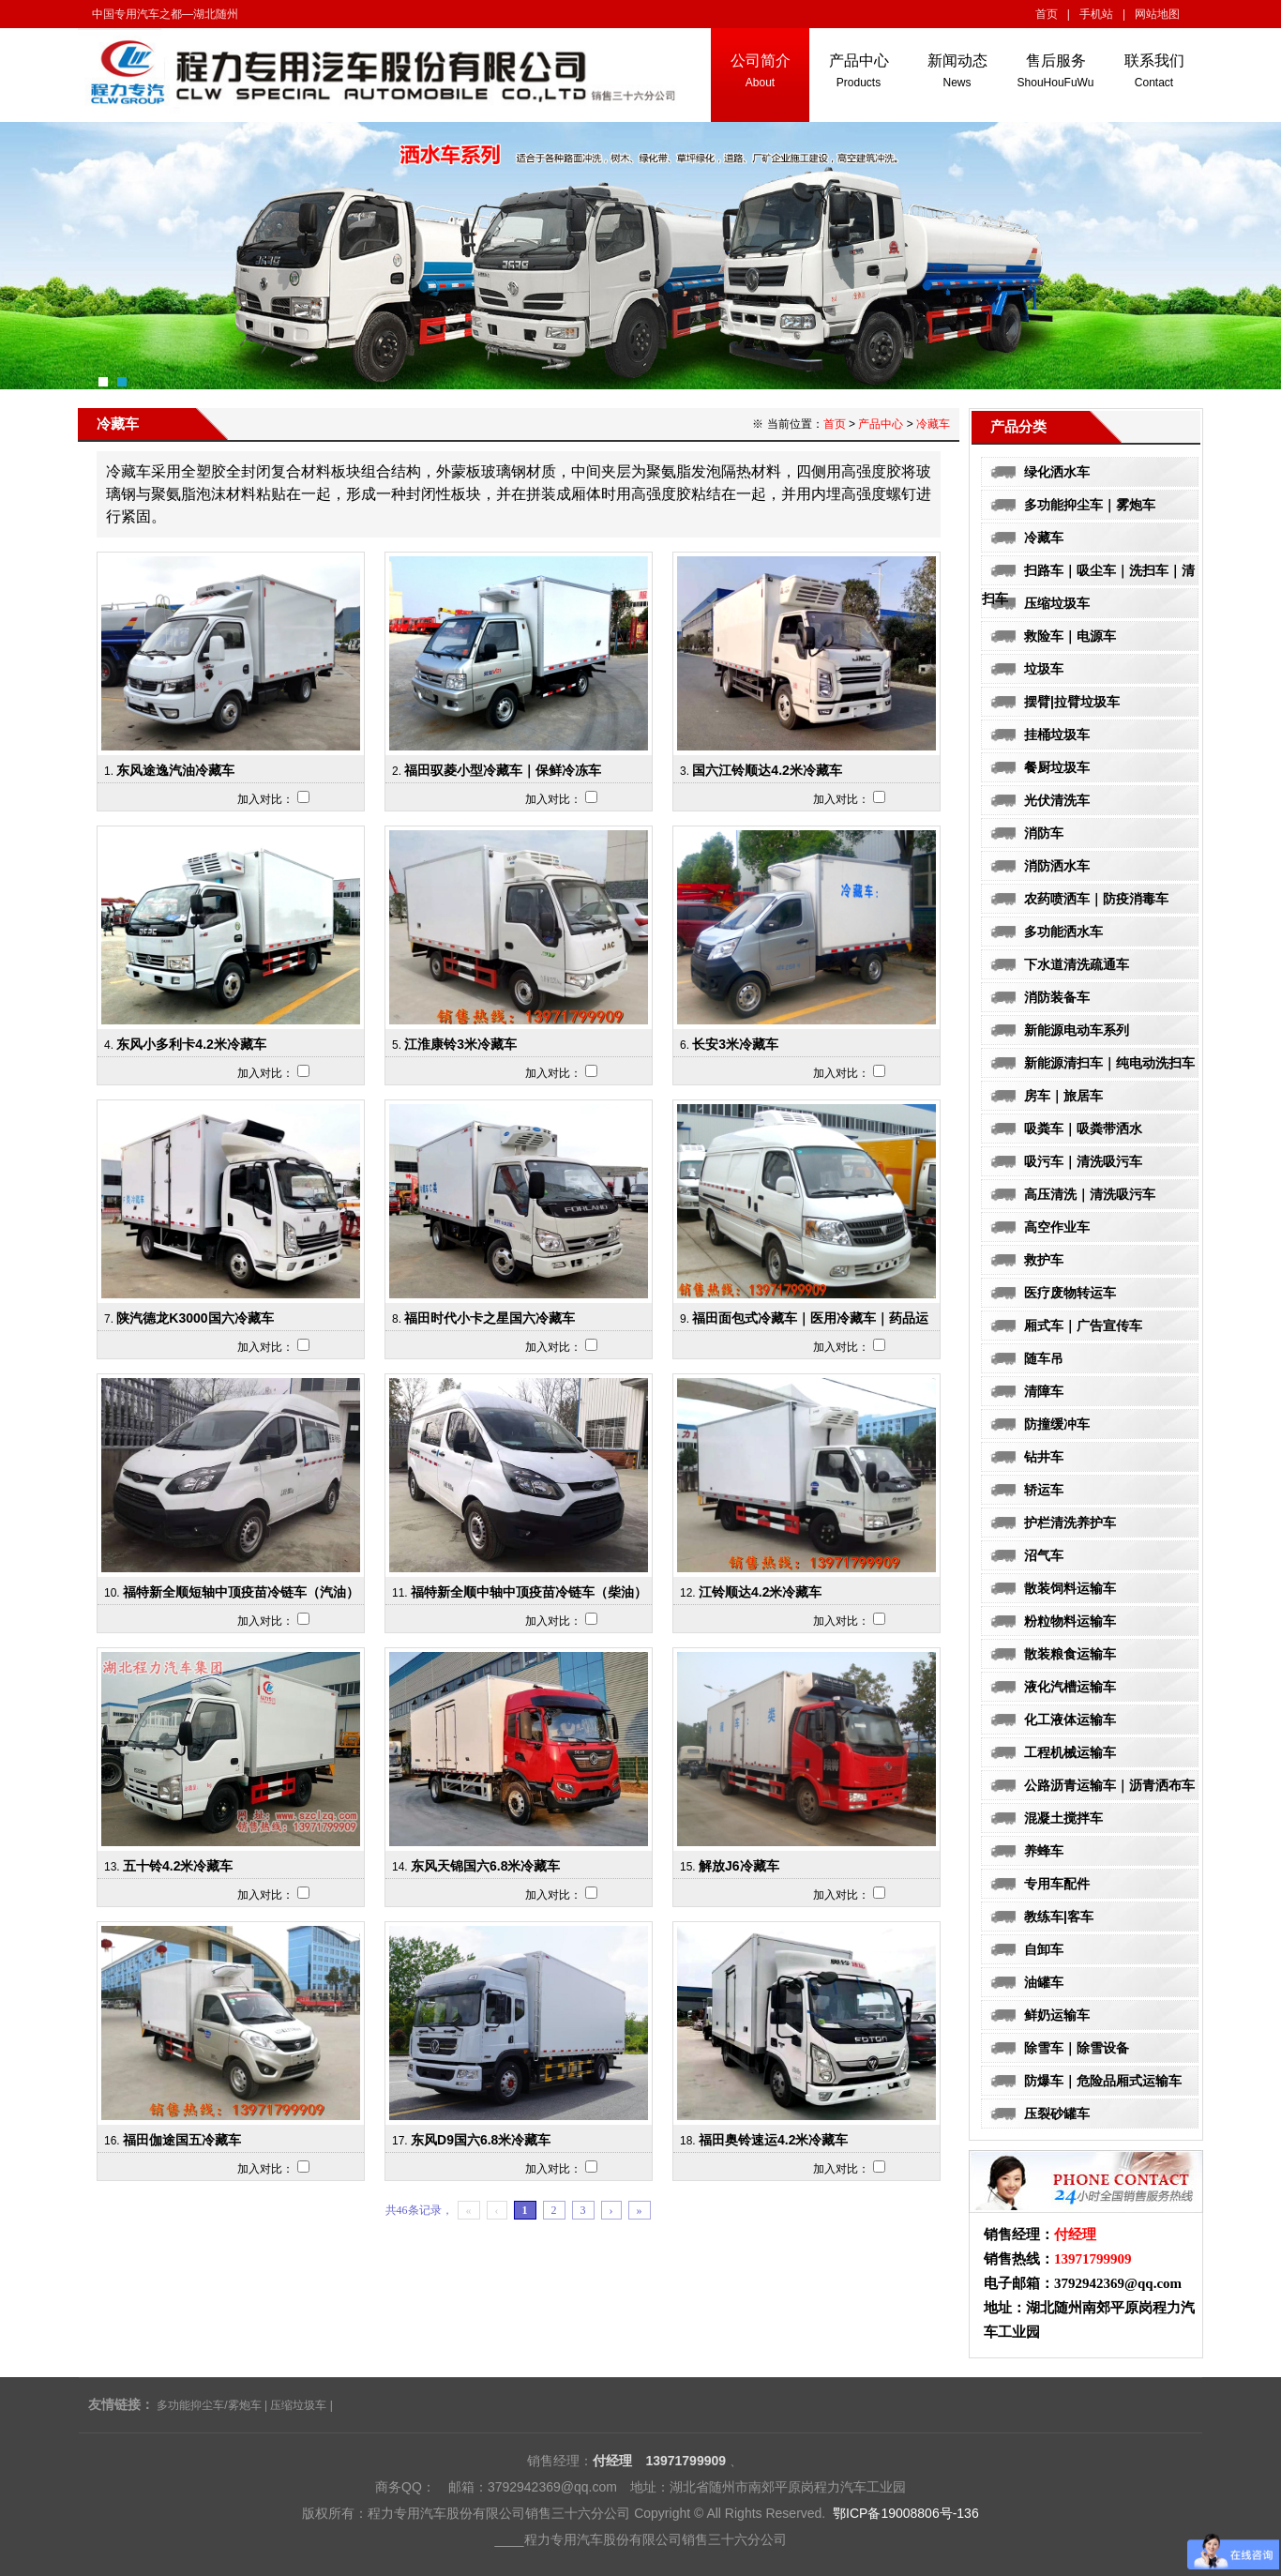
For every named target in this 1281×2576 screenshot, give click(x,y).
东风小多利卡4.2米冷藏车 (190, 1044)
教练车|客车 (1058, 1916)
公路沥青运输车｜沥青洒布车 (1109, 1785)
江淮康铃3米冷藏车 (460, 1044)
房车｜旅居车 (1063, 1095)
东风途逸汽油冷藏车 (175, 770)
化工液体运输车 (1070, 1719)
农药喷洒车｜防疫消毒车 (1096, 898)
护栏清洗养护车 (1070, 1522)
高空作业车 (1057, 1227)
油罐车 (1043, 1982)
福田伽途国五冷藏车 (182, 2139)
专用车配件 (1057, 1883)
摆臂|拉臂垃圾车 (1072, 701)
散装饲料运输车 (1070, 1588)
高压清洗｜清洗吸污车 (1089, 1194)
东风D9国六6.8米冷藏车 (480, 2139)
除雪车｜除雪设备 (1076, 2047)
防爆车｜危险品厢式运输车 (1103, 2080)
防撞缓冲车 (1057, 1424)
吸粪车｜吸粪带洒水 (1083, 1128)
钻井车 (1043, 1456)
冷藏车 (1043, 537)
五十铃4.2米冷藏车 (178, 1865)
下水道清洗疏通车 (1076, 964)
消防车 (1043, 833)
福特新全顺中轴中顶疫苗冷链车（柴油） (529, 1591)
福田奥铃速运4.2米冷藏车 (773, 2139)
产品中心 (880, 424)
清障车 (1043, 1391)
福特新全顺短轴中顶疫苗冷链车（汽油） (241, 1591)
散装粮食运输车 (1070, 1653)
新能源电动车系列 (1076, 1030)
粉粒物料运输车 (1070, 1621)
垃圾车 (1043, 668)
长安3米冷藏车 (735, 1044)
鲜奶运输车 (1057, 2015)
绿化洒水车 (1057, 471)
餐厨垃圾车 (1057, 767)
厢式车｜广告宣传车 (1083, 1325)
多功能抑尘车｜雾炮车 (1089, 504)
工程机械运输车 (1070, 1752)
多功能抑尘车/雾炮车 (209, 2405)
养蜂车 (1043, 1850)
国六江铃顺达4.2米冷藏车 (766, 770)
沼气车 (1043, 1555)
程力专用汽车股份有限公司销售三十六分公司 (655, 2539)
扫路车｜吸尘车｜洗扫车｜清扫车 (1088, 573)
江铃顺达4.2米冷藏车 (760, 1591)
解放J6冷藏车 (739, 1865)
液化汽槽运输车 (1070, 1686)
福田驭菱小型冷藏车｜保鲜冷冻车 (502, 770)
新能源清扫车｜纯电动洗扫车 (1109, 1062)
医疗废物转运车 (1070, 1292)
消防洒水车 (1057, 865)
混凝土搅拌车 (1063, 1818)
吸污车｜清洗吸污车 (1083, 1161)
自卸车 (1043, 1949)
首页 (1046, 14)
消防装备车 (1057, 997)
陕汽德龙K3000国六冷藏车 (194, 1318)
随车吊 (1043, 1358)
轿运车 (1043, 1489)
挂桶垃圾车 (1057, 734)
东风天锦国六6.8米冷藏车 (485, 1865)
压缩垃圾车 (1057, 603)
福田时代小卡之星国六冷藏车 (489, 1318)
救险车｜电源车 (1070, 636)
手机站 (1096, 14)
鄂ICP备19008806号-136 (906, 2513)
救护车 (1043, 1259)
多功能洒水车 (1063, 931)
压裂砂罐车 (1057, 2113)
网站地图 (1157, 14)
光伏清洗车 (1057, 800)
